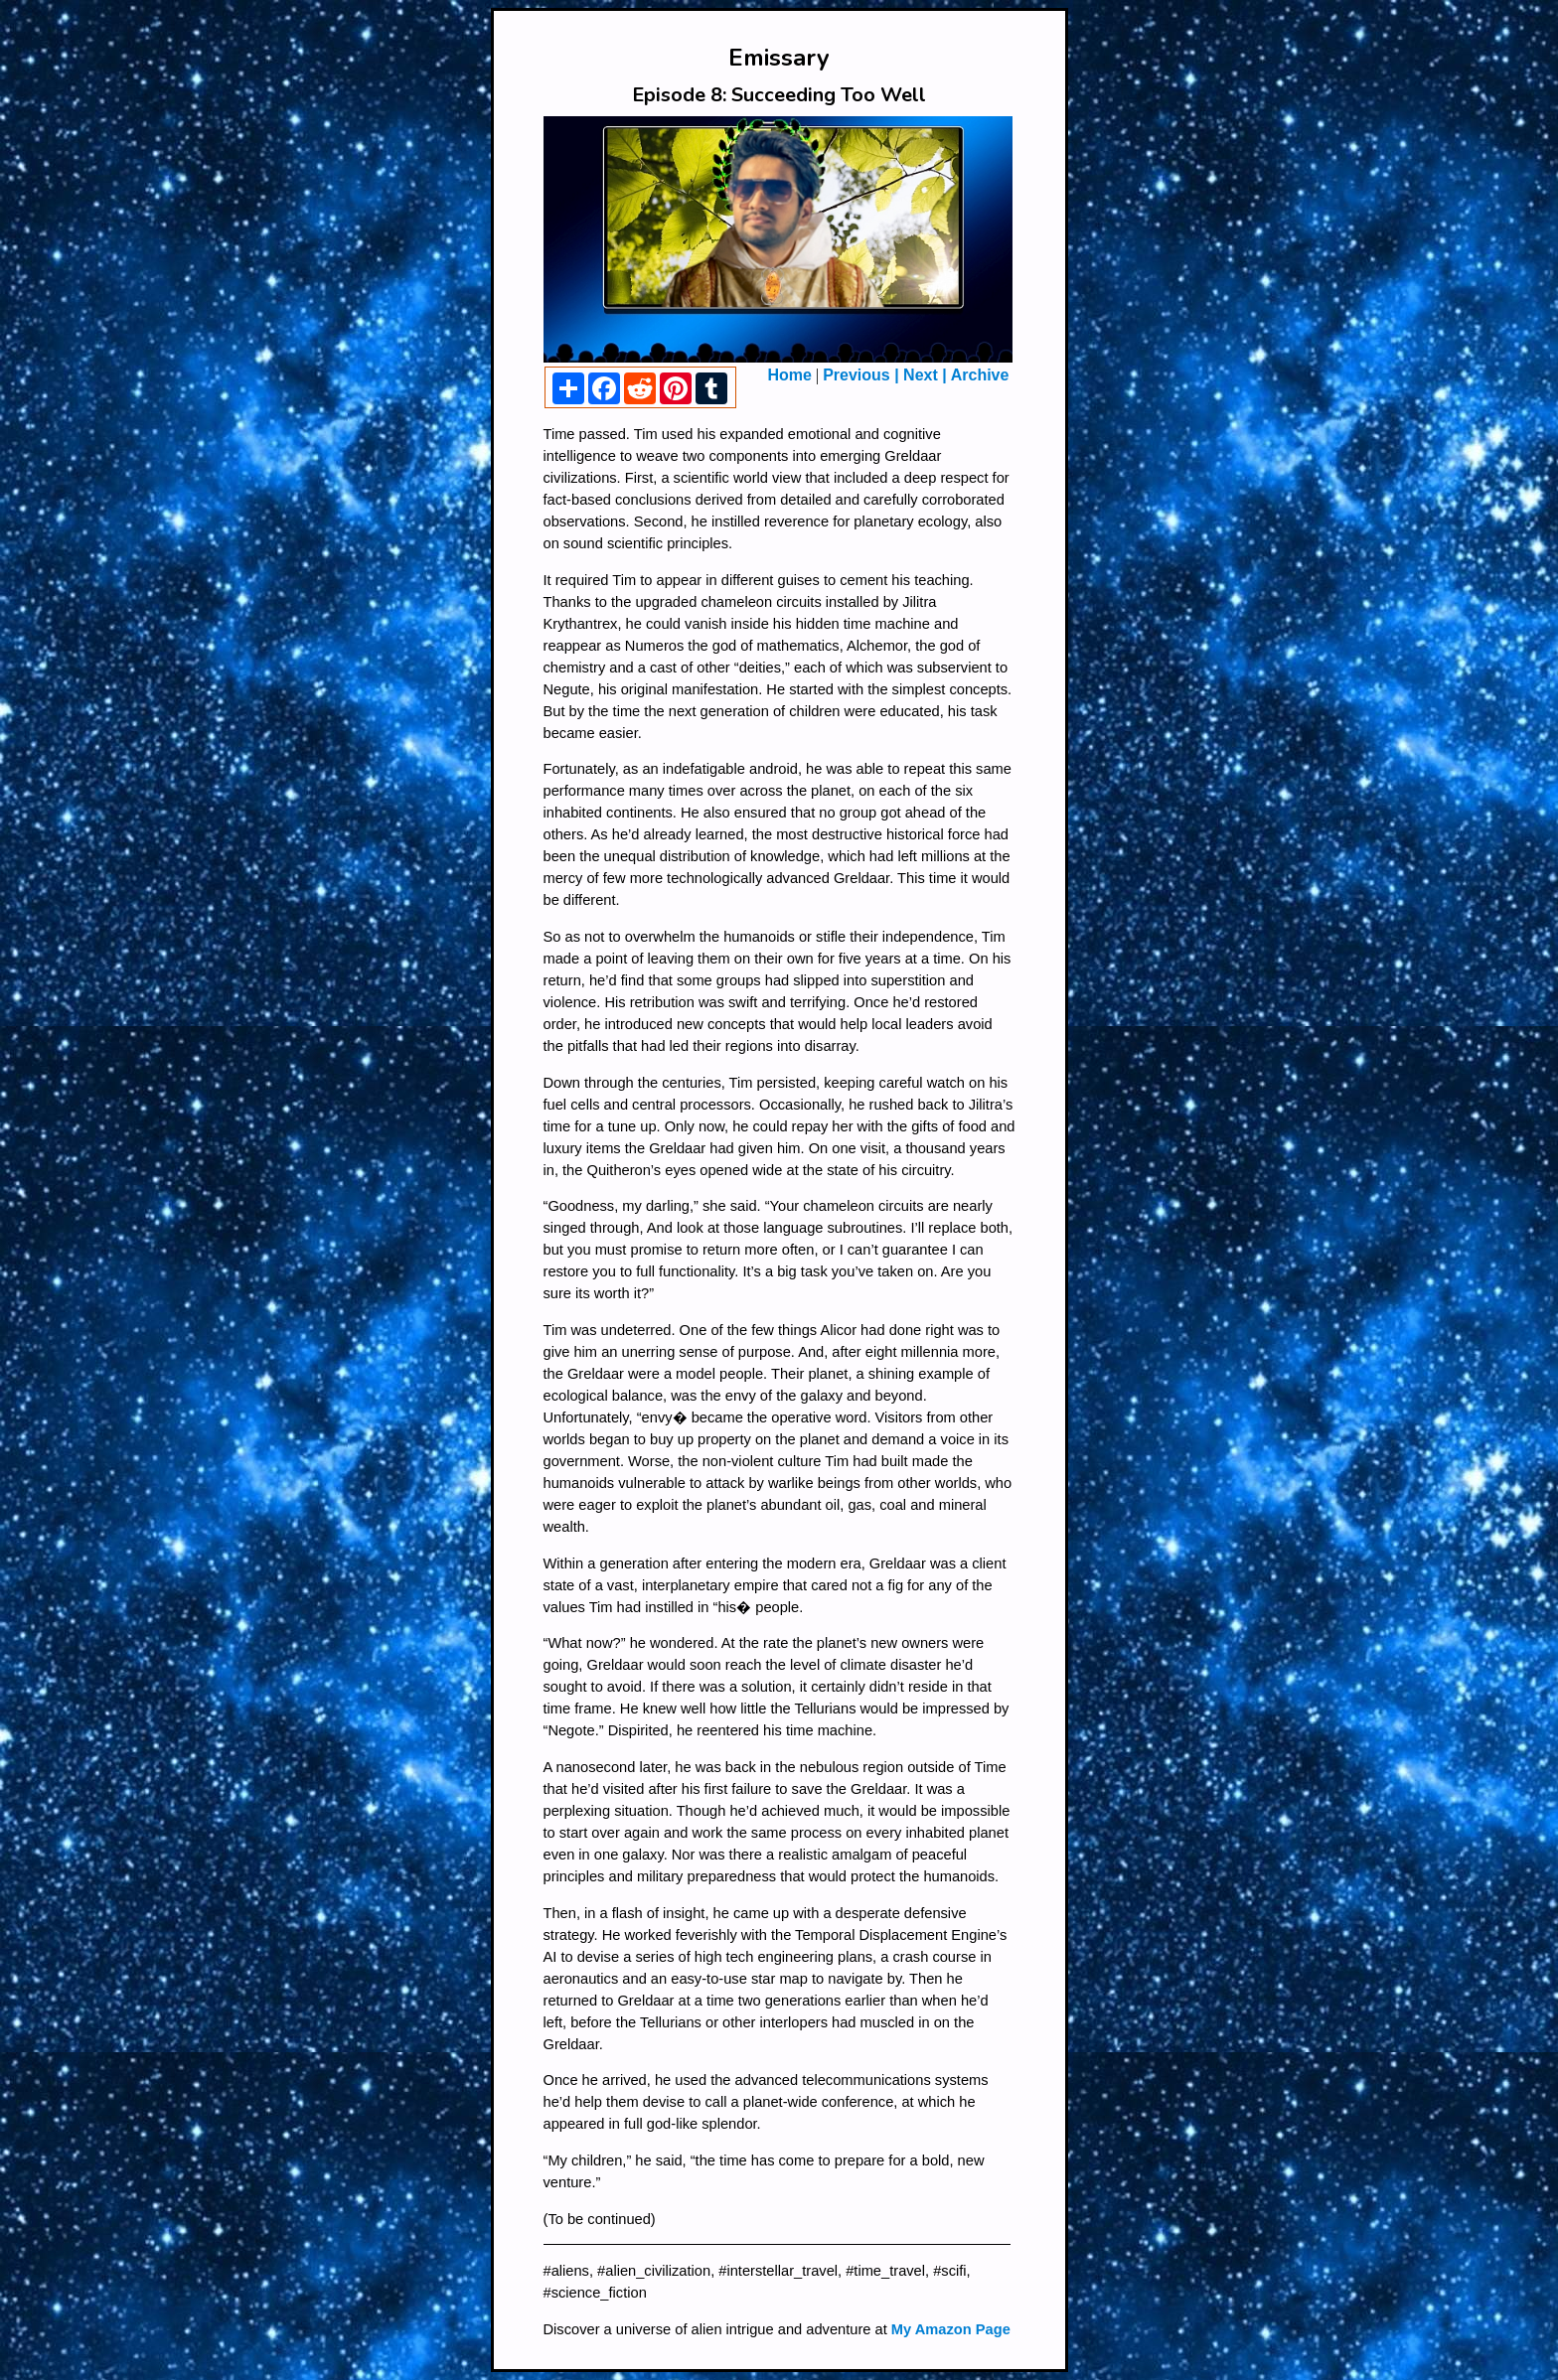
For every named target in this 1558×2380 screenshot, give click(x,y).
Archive (980, 375)
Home (790, 375)
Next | (925, 375)
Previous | (863, 375)
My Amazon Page (951, 2329)
